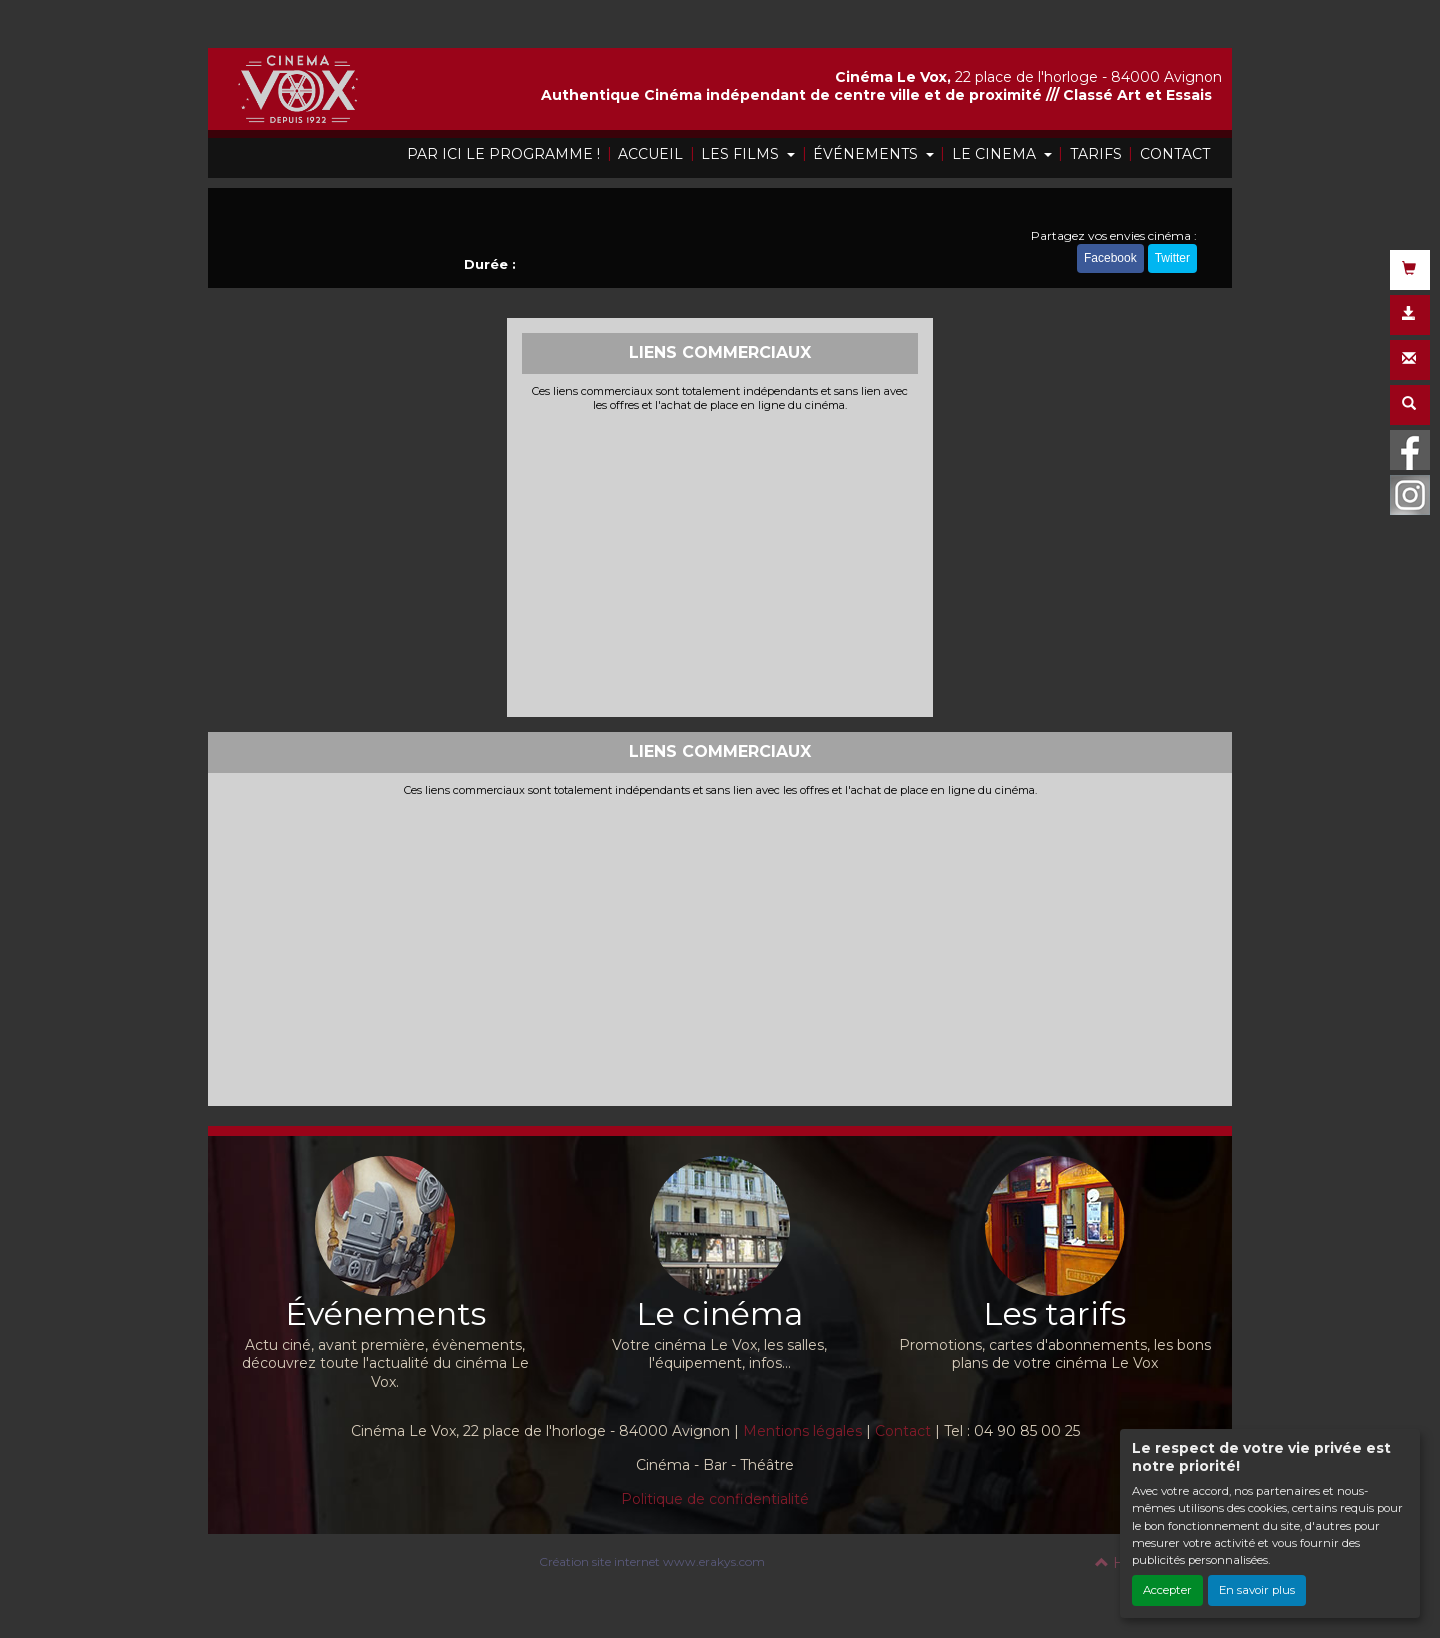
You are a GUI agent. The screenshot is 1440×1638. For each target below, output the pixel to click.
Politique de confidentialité (715, 1499)
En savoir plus (1257, 1590)
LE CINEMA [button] (996, 154)
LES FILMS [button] (742, 154)
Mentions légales (802, 1431)
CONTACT (1175, 154)
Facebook (1110, 258)
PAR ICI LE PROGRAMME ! (503, 154)
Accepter (1167, 1590)
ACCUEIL (650, 154)
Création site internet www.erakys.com (652, 1561)
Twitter (1172, 258)
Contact (903, 1431)
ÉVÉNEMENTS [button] (867, 154)
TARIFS (1096, 154)
